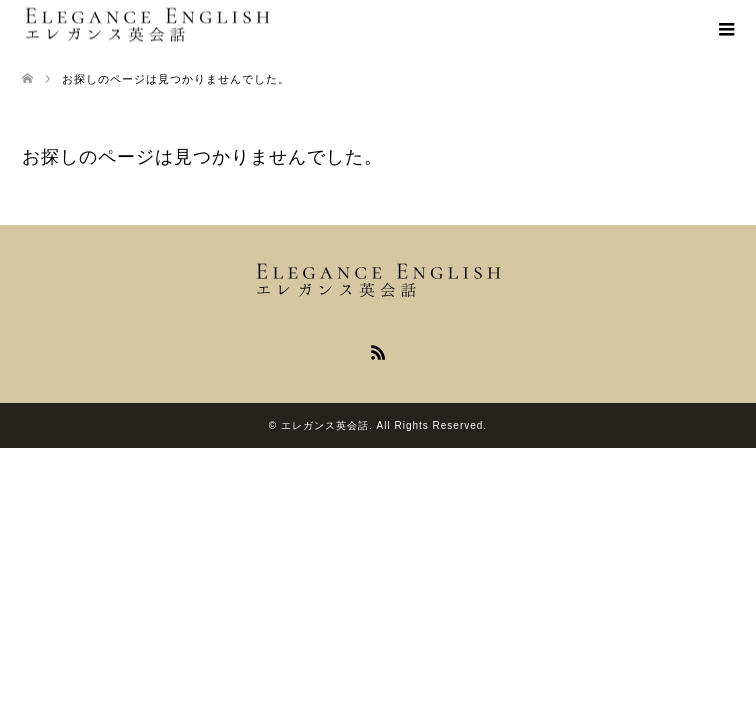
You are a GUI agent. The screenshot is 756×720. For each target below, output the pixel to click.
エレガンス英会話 (325, 425)
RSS (378, 351)
